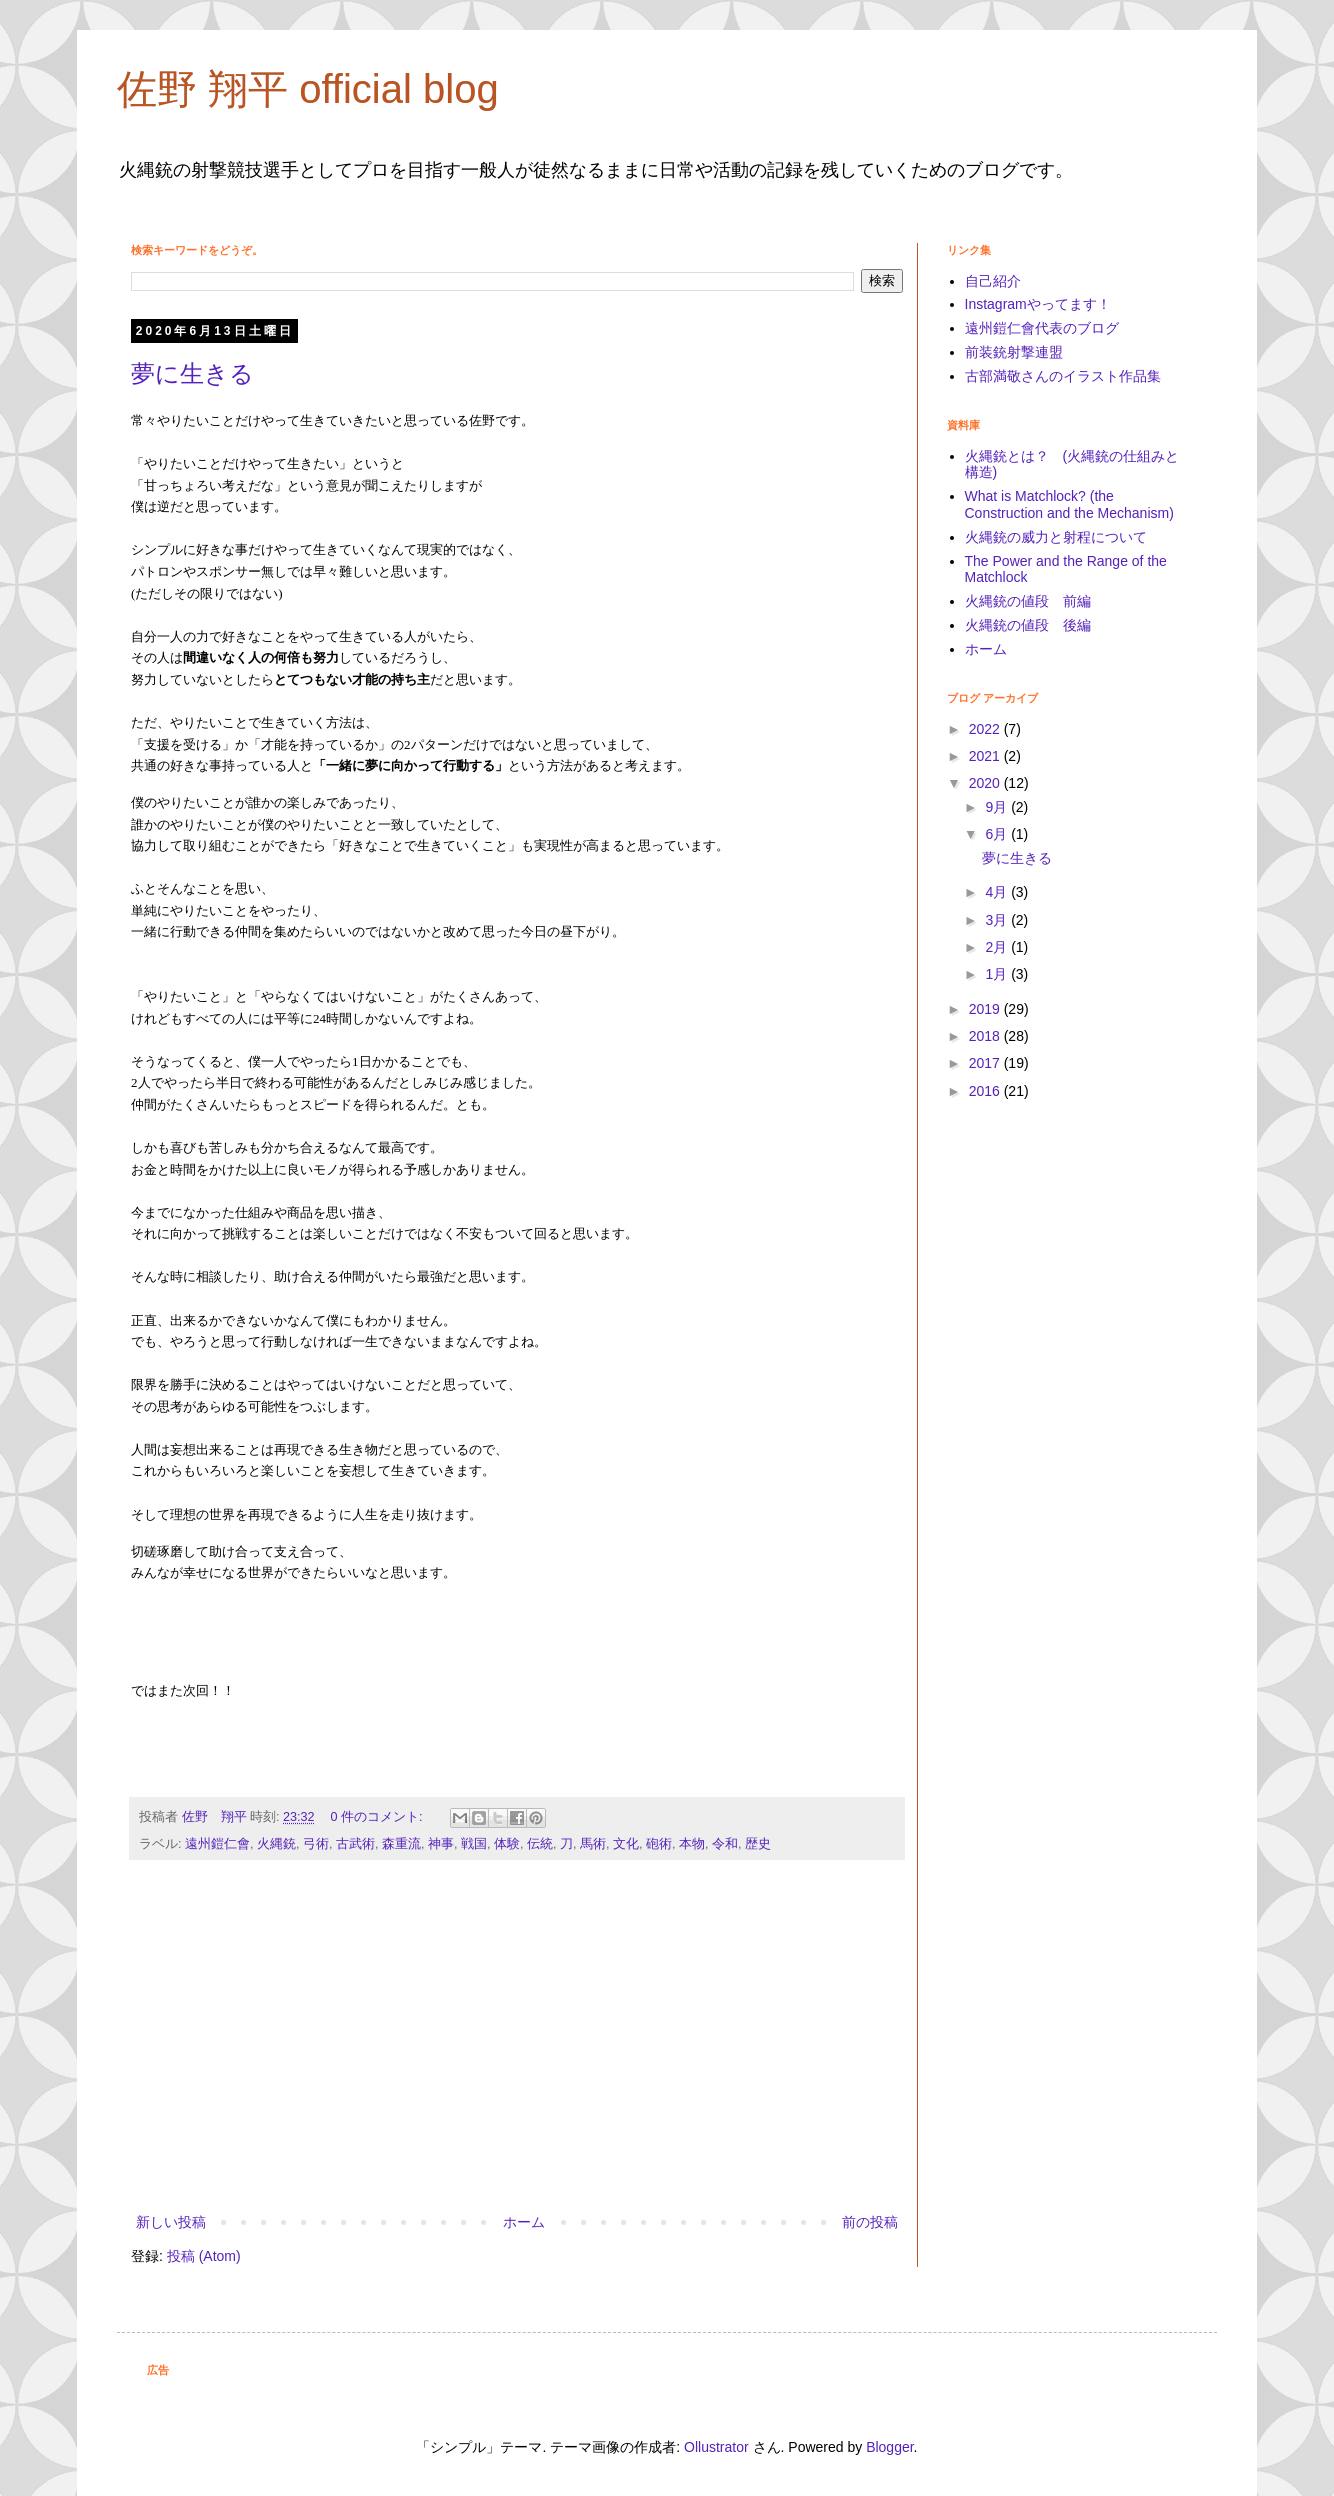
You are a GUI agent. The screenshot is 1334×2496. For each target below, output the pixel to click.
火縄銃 (276, 1844)
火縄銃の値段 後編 (1028, 625)
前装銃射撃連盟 (1014, 352)
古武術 (355, 1844)
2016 (986, 1091)
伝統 (540, 1844)
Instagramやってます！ (1038, 304)
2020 (986, 783)
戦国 (474, 1844)
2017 (986, 1063)
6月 (998, 834)
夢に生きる (192, 373)
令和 (725, 1844)
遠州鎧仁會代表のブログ (1042, 328)
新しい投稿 (171, 2222)
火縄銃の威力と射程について (1056, 537)
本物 (692, 1844)
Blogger (889, 2447)
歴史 (758, 1844)
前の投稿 (870, 2222)
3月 (998, 920)
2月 (998, 947)
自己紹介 (993, 281)
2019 (986, 1009)
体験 (507, 1844)
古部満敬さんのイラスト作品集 (1063, 376)
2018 (986, 1036)
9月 (998, 807)
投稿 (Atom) (204, 2256)
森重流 (401, 1844)
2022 (986, 729)
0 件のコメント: (379, 1817)
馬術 (593, 1844)
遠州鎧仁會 (217, 1844)
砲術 (659, 1844)
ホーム (524, 2222)
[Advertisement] (517, 2045)
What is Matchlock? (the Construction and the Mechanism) (1069, 504)
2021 (986, 756)
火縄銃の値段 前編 (1028, 601)
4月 (998, 892)
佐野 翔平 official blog (308, 89)
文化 (626, 1844)
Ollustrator (716, 2447)
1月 (998, 974)
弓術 (316, 1844)
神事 (441, 1844)
